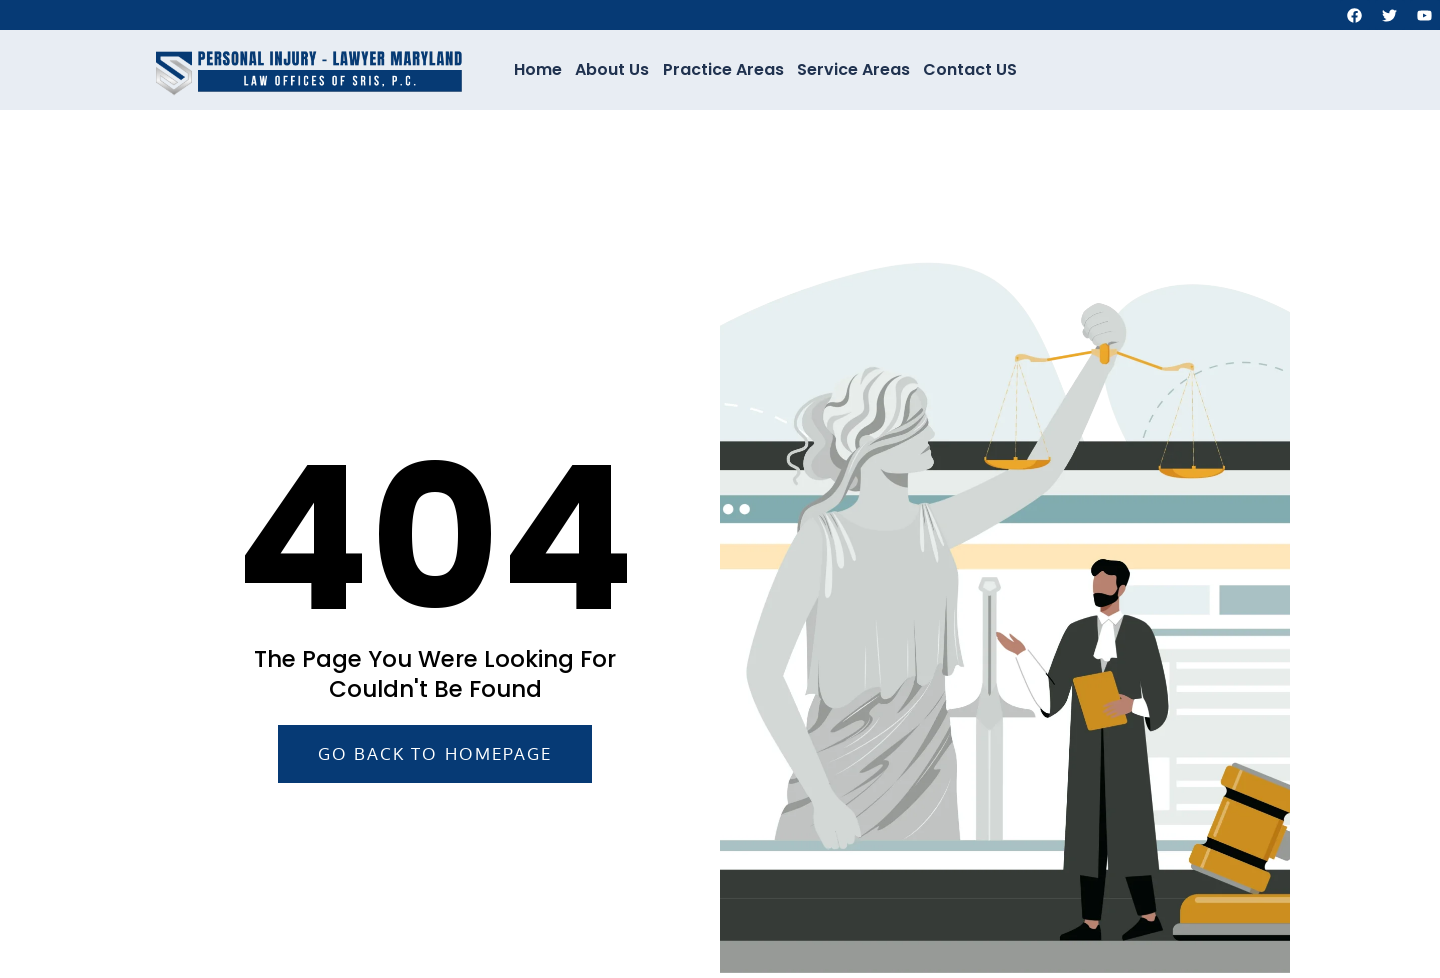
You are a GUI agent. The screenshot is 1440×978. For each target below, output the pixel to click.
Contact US (968, 69)
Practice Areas (723, 69)
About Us (614, 69)
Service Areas (852, 69)
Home (541, 69)
